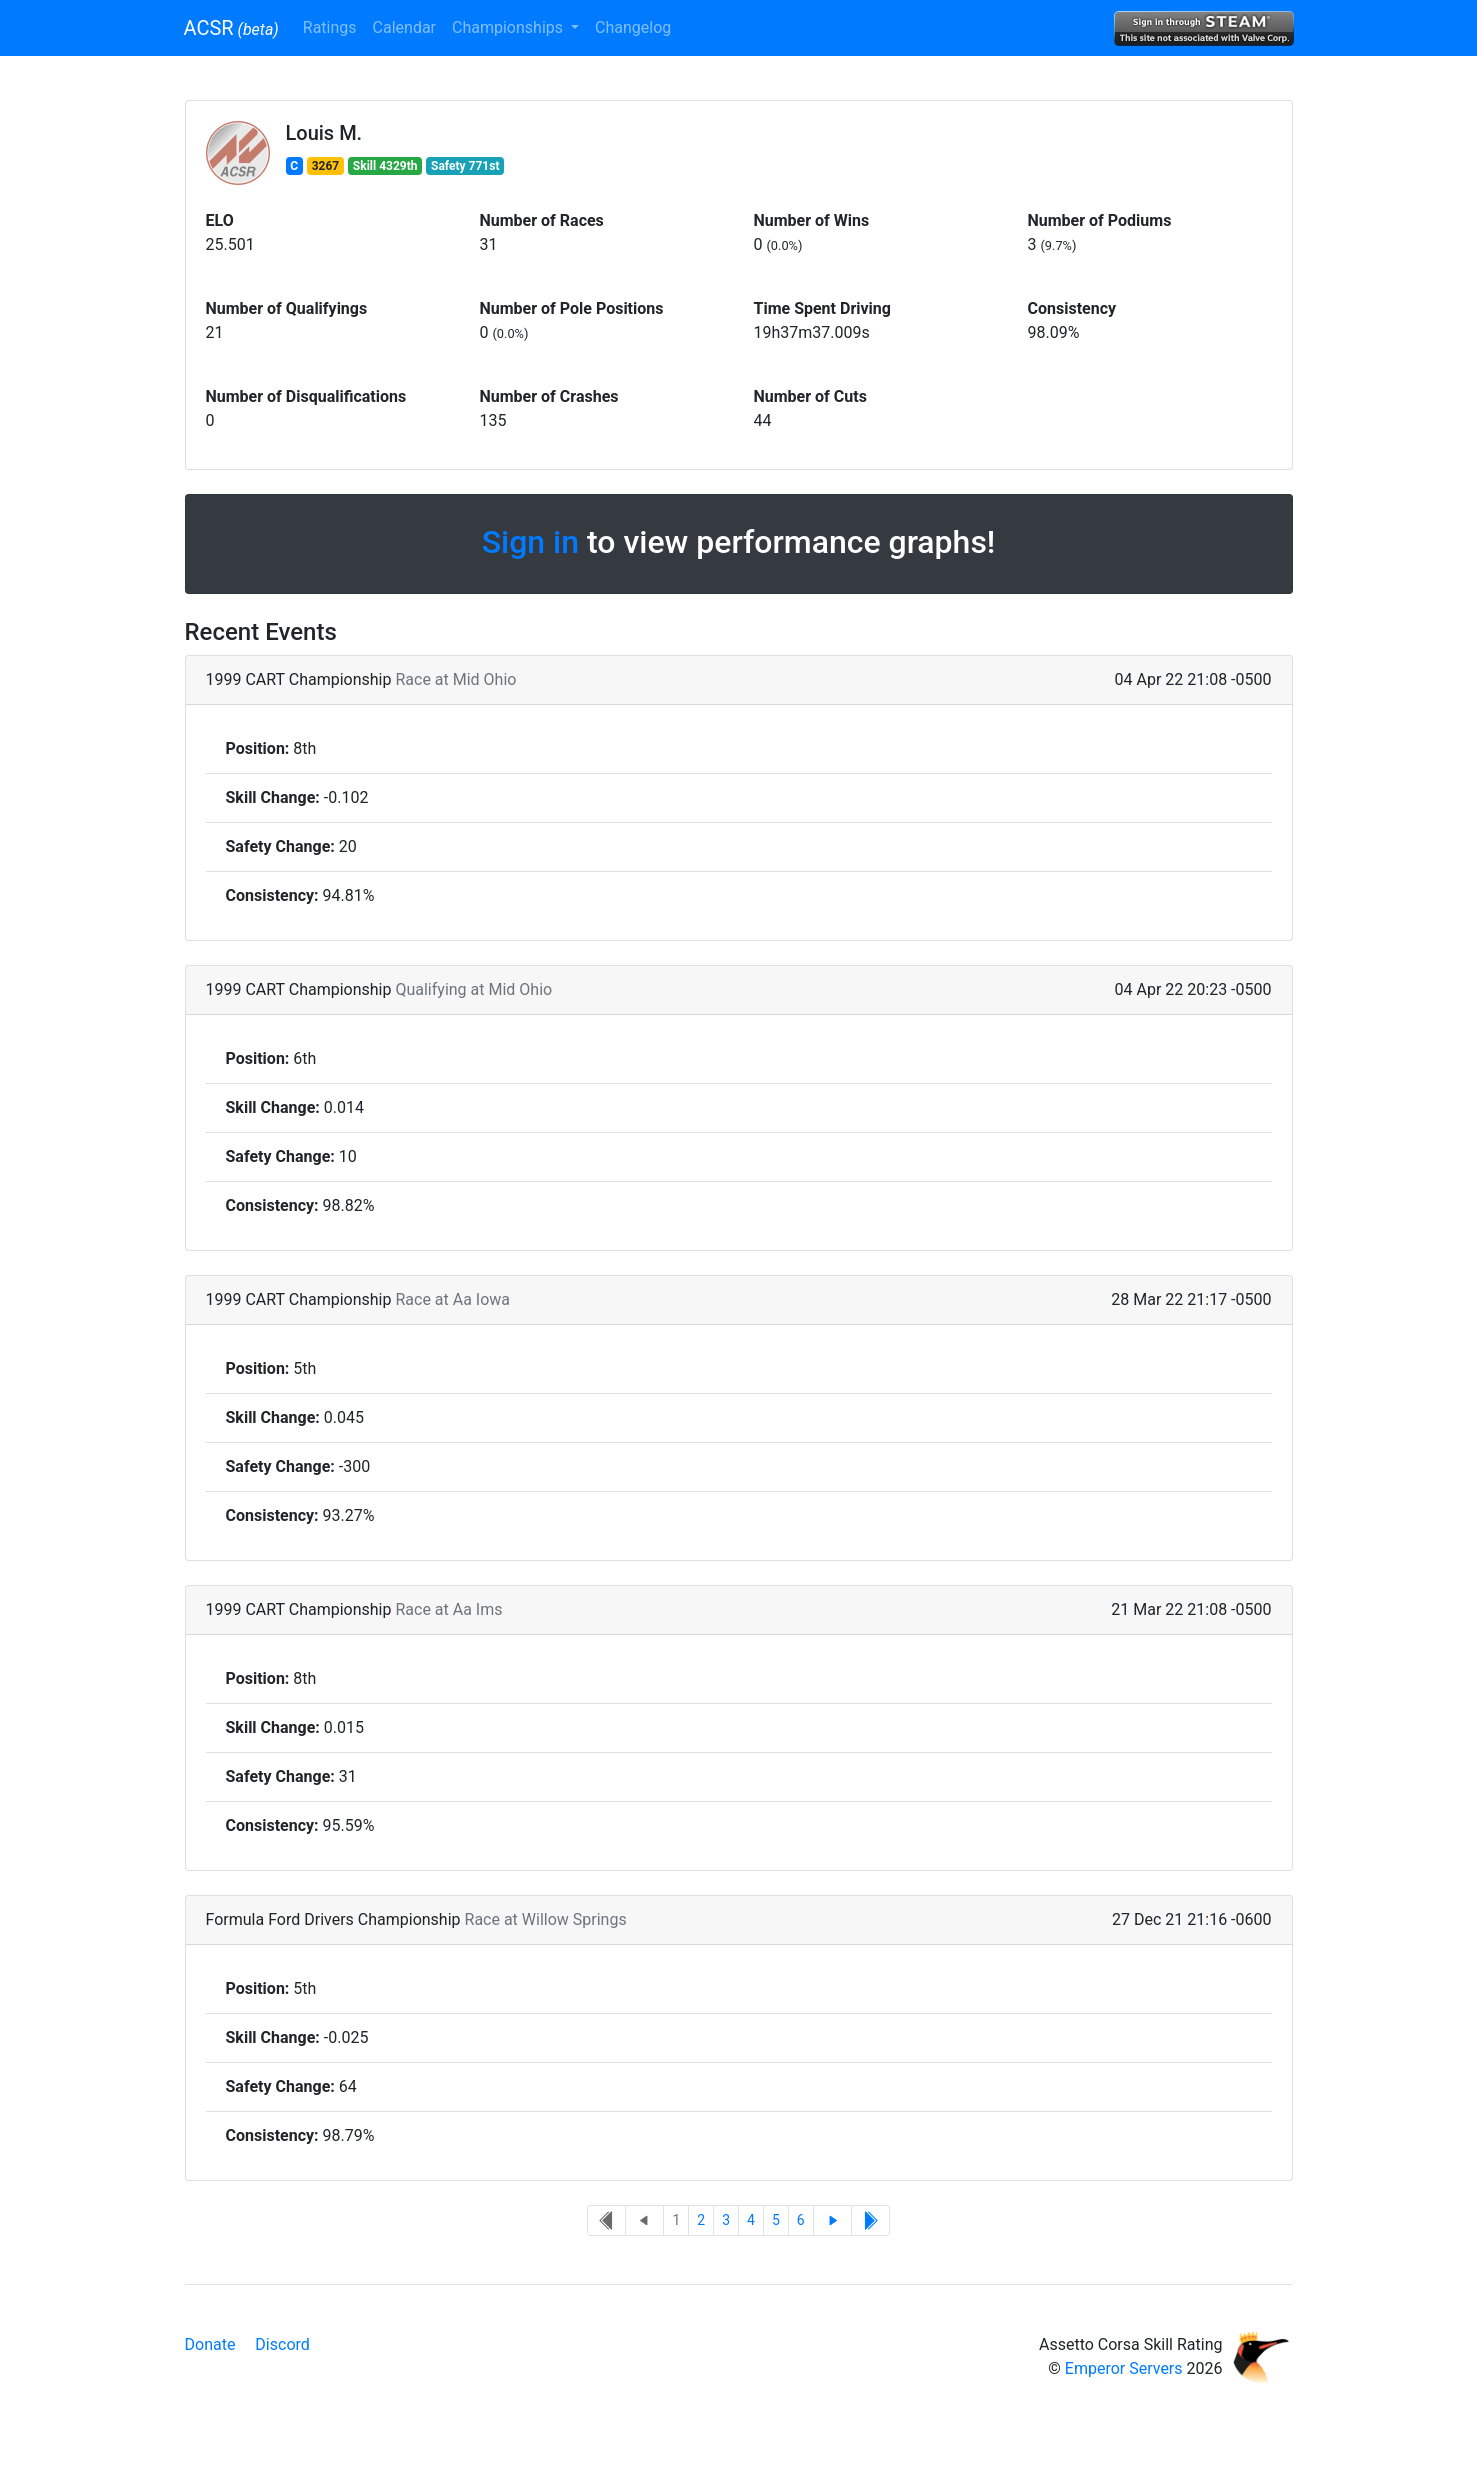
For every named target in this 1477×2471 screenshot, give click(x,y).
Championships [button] (509, 27)
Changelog (633, 27)
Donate (210, 2344)
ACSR (231, 28)
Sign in (530, 542)
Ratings (330, 27)
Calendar (404, 27)
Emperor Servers (1124, 2368)
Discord (282, 2344)
